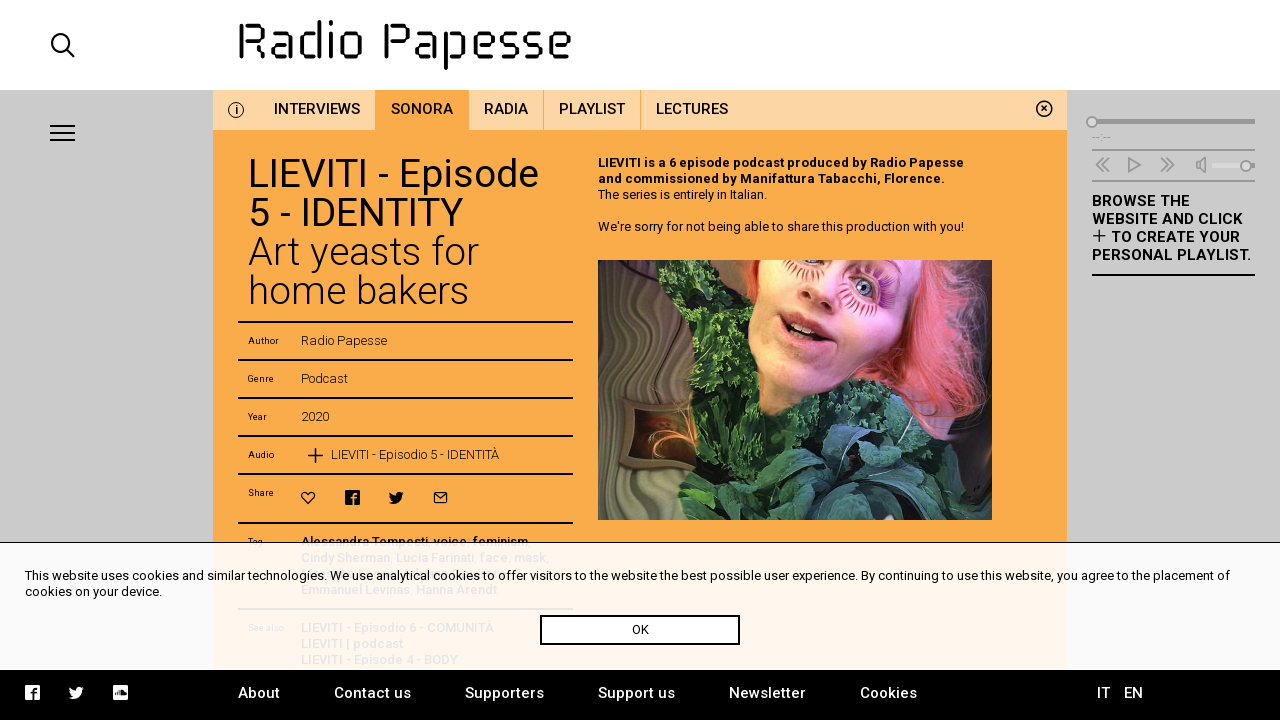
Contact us (372, 693)
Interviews (317, 109)
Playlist (592, 109)
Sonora (422, 109)
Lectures (692, 109)
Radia (506, 109)
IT (1103, 693)
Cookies (888, 693)
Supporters (504, 693)
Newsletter (767, 693)
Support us (636, 693)
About (259, 693)
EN (1133, 693)
